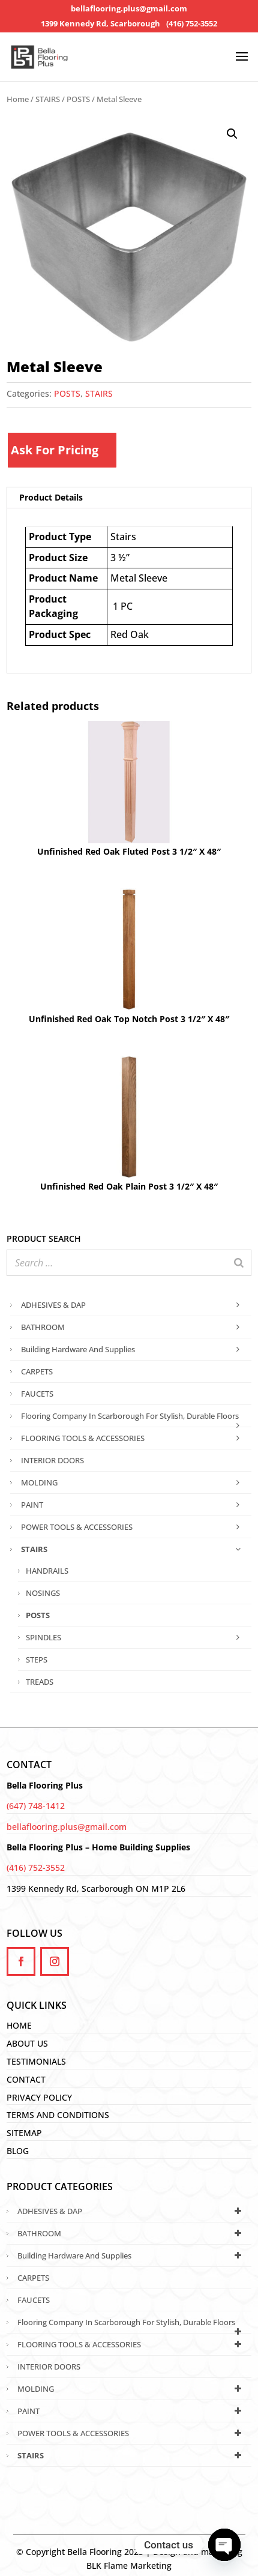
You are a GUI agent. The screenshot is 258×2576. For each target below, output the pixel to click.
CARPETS (37, 1371)
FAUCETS (37, 1393)
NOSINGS (43, 1592)
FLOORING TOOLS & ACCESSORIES (133, 1438)
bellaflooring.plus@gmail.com (129, 8)
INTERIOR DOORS (52, 1460)
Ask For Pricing (54, 450)
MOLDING (133, 1482)
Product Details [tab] (51, 497)
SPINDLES (136, 1637)
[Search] (239, 1262)
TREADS (39, 1681)
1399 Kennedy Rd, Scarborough (100, 23)
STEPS (36, 1659)
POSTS (78, 99)
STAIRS (47, 99)
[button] (232, 134)
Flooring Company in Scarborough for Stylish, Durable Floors (133, 1418)
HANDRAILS (47, 1570)
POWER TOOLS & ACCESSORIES (133, 1526)
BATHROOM (133, 1327)
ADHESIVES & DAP (133, 1304)
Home (18, 99)
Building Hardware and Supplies (133, 1349)
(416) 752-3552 (191, 23)
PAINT (133, 1504)
